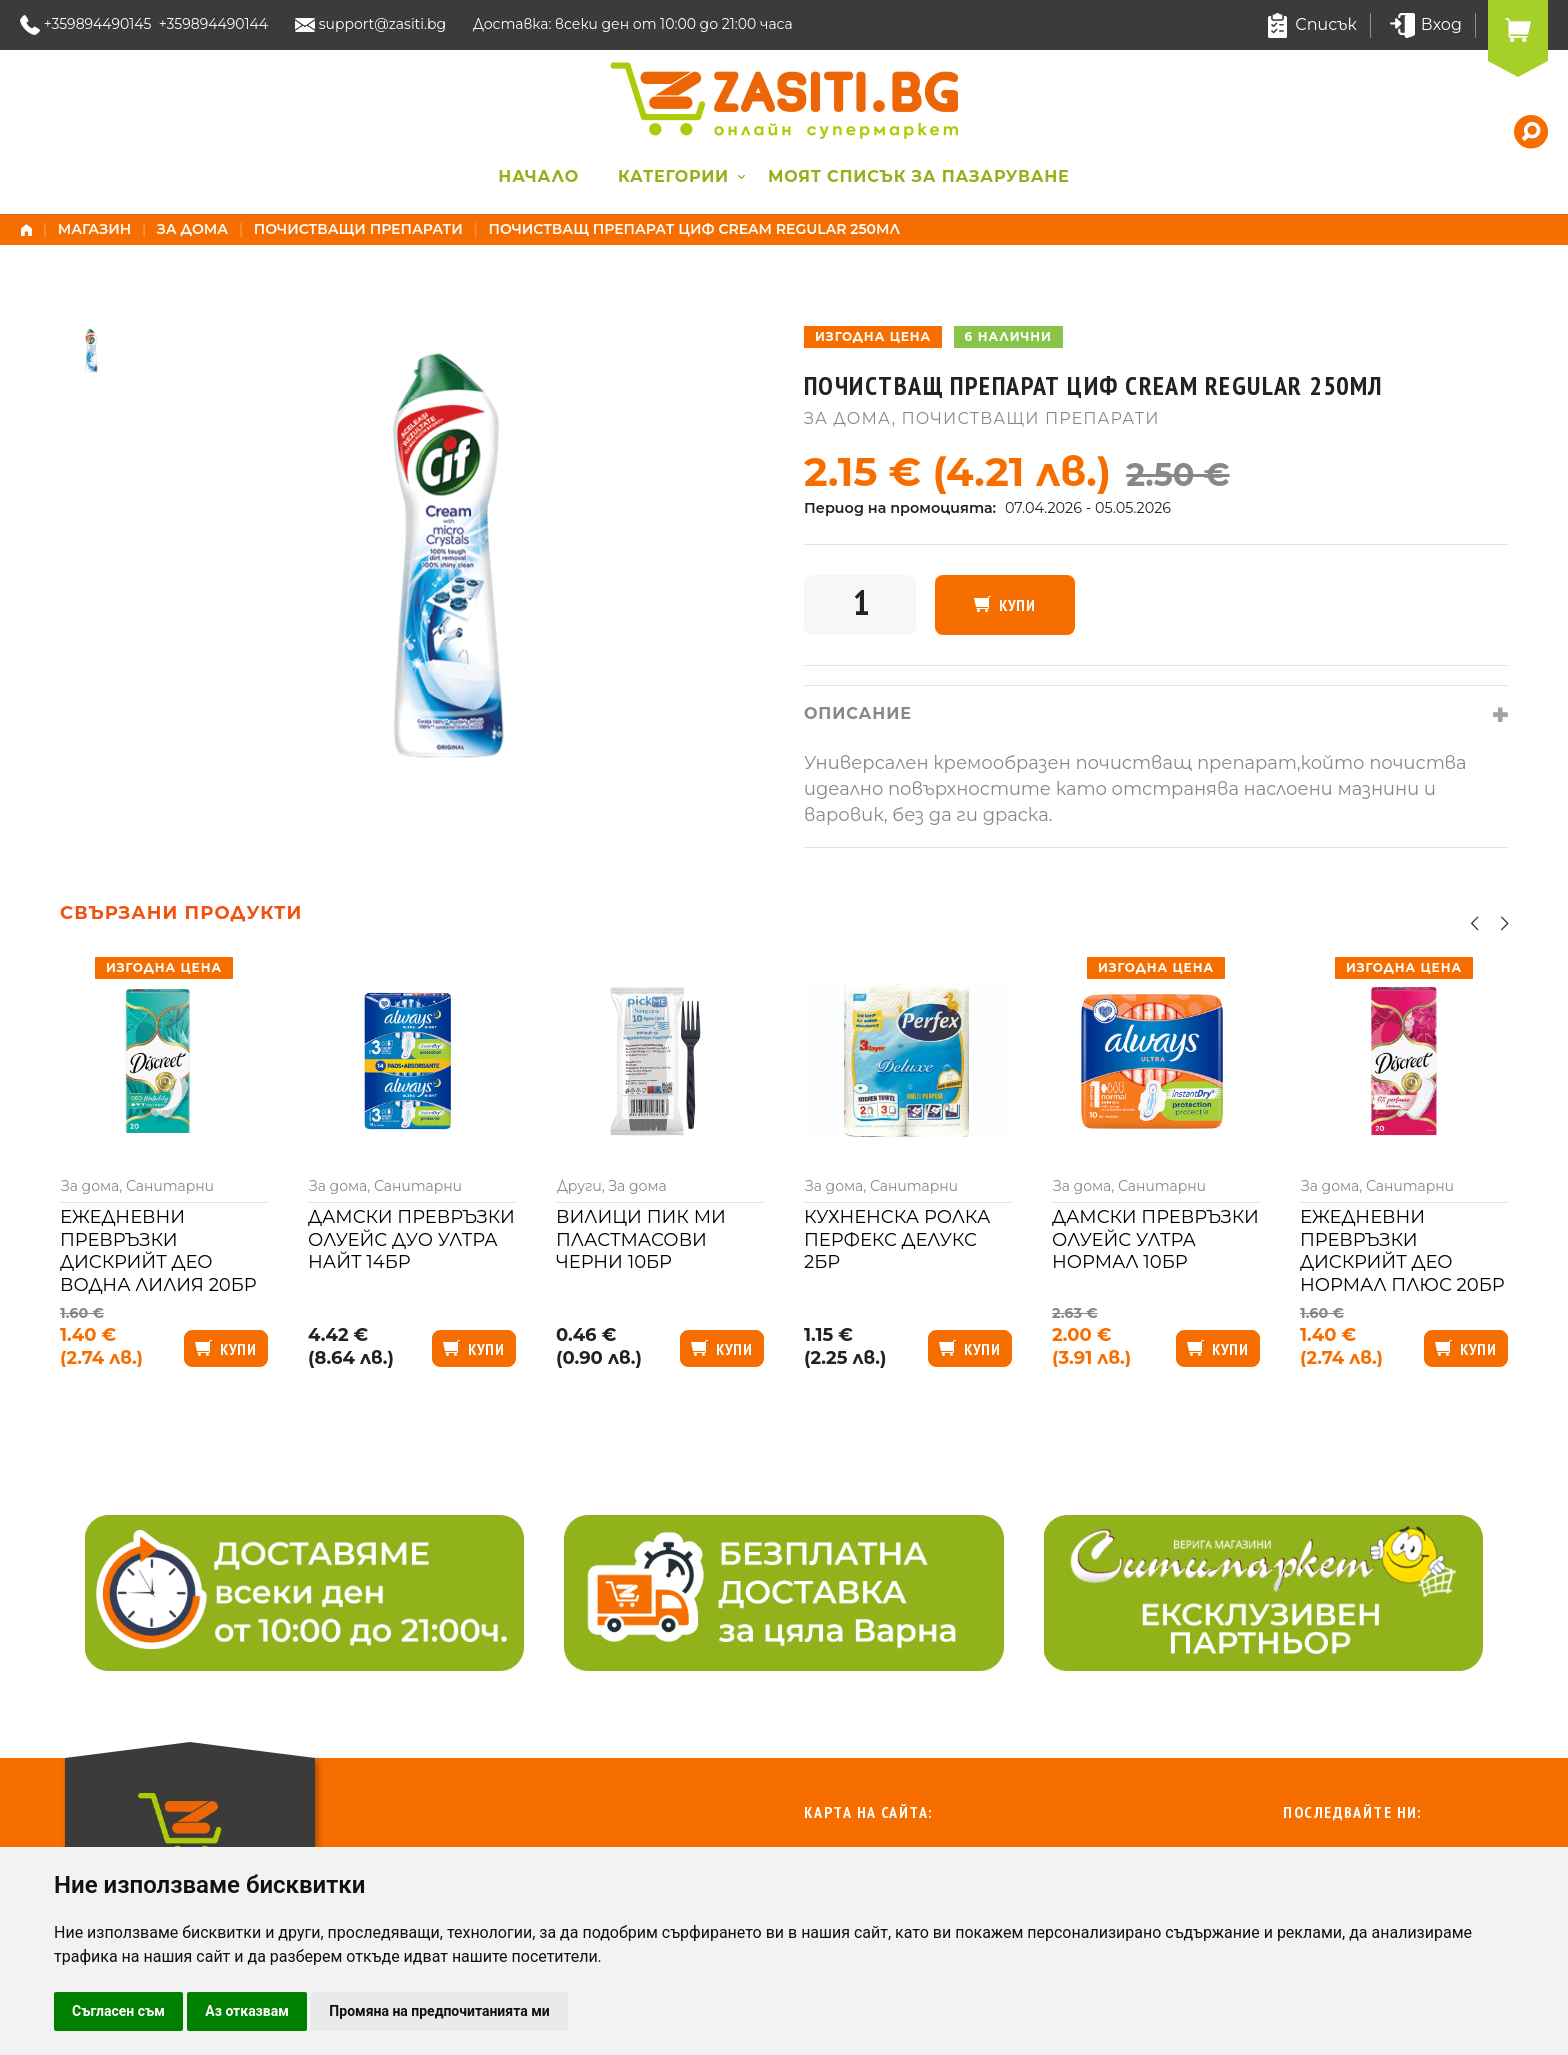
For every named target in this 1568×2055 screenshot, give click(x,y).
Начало (538, 176)
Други (579, 1186)
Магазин (95, 229)
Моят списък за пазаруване (919, 176)
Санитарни (170, 1186)
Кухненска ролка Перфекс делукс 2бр (897, 1239)
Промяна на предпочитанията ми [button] (439, 2011)
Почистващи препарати (358, 229)
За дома (192, 229)
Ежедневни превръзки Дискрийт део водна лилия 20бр (158, 1251)
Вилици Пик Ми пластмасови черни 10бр (641, 1239)
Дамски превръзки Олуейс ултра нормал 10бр (1155, 1239)
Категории (673, 176)
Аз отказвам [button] (247, 2011)
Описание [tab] (858, 713)
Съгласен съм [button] (118, 2011)
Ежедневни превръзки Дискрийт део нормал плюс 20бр (1402, 1251)
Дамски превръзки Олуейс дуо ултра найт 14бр (411, 1239)
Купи (1017, 605)
